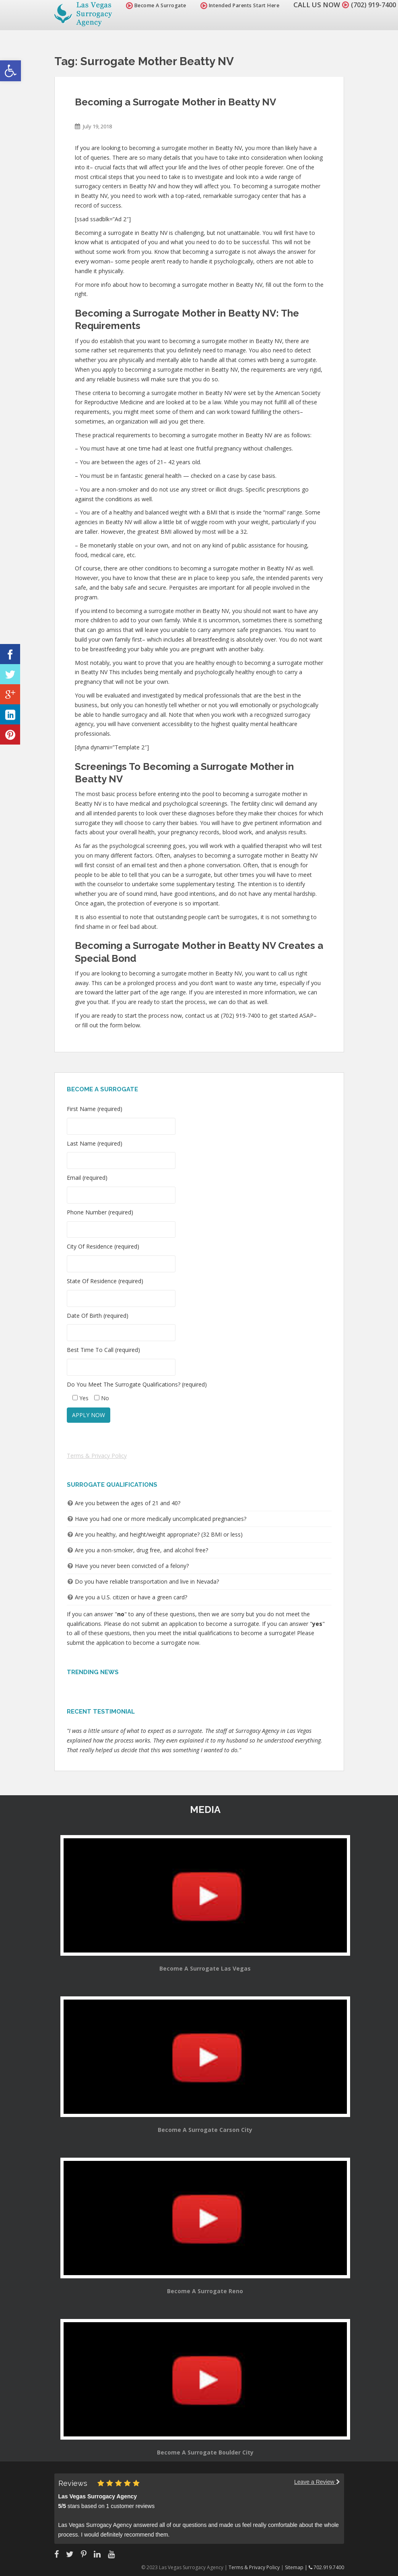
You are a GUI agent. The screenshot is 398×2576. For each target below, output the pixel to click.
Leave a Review (317, 2482)
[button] (10, 70)
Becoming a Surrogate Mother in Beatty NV (175, 102)
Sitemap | (297, 2567)
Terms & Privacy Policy (97, 1455)
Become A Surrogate (152, 5)
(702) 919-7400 (371, 4)
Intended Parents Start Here (236, 5)
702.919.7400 (326, 2567)
